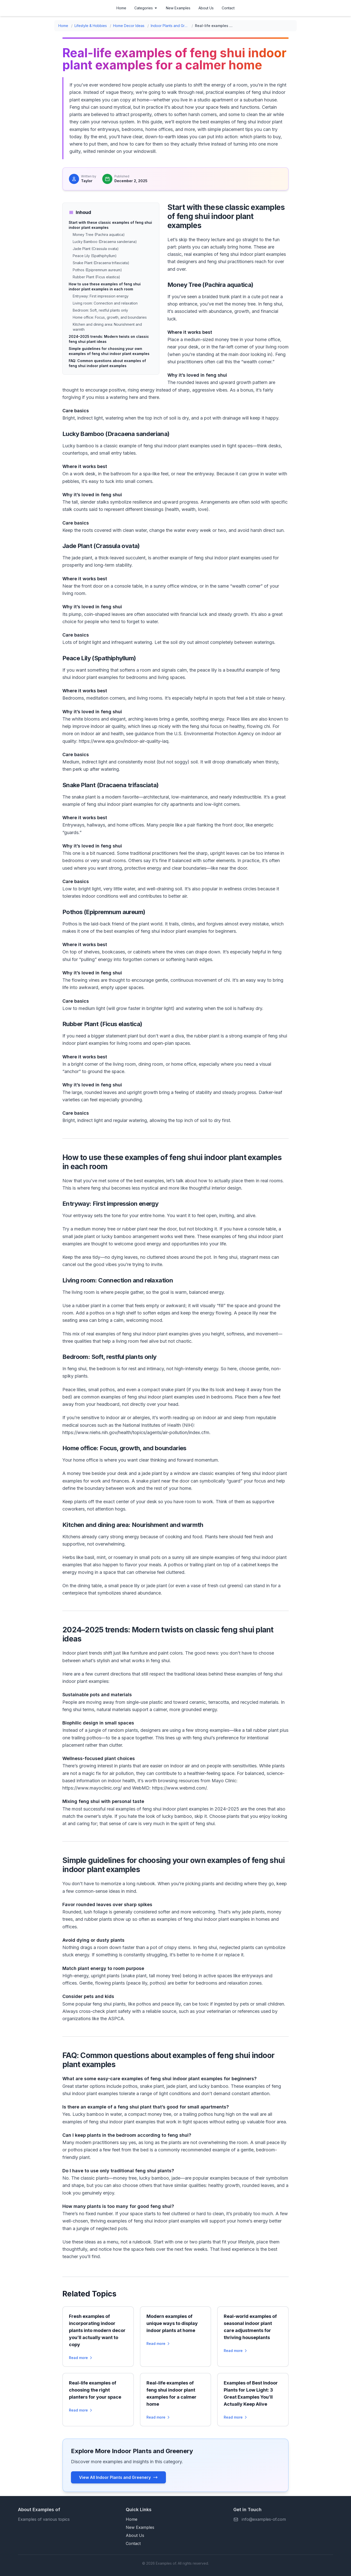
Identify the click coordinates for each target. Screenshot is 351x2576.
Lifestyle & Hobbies (90, 25)
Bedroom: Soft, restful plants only (100, 310)
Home (121, 8)
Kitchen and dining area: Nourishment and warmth (107, 327)
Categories (146, 8)
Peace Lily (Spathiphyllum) (95, 256)
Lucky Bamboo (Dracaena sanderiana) (105, 241)
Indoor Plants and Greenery (170, 25)
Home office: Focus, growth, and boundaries (110, 317)
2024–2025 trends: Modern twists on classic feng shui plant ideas (109, 339)
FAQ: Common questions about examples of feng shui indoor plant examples (107, 363)
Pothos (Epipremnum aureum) (97, 270)
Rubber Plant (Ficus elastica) (96, 277)
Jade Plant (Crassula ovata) (96, 248)
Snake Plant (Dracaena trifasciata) (101, 263)
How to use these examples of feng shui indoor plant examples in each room (105, 286)
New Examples (178, 8)
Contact (228, 8)
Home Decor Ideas (128, 25)
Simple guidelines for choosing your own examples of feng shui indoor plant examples (109, 351)
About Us (206, 8)
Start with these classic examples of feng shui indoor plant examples (110, 225)
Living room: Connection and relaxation (105, 303)
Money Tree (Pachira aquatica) (99, 234)
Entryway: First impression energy (101, 296)
